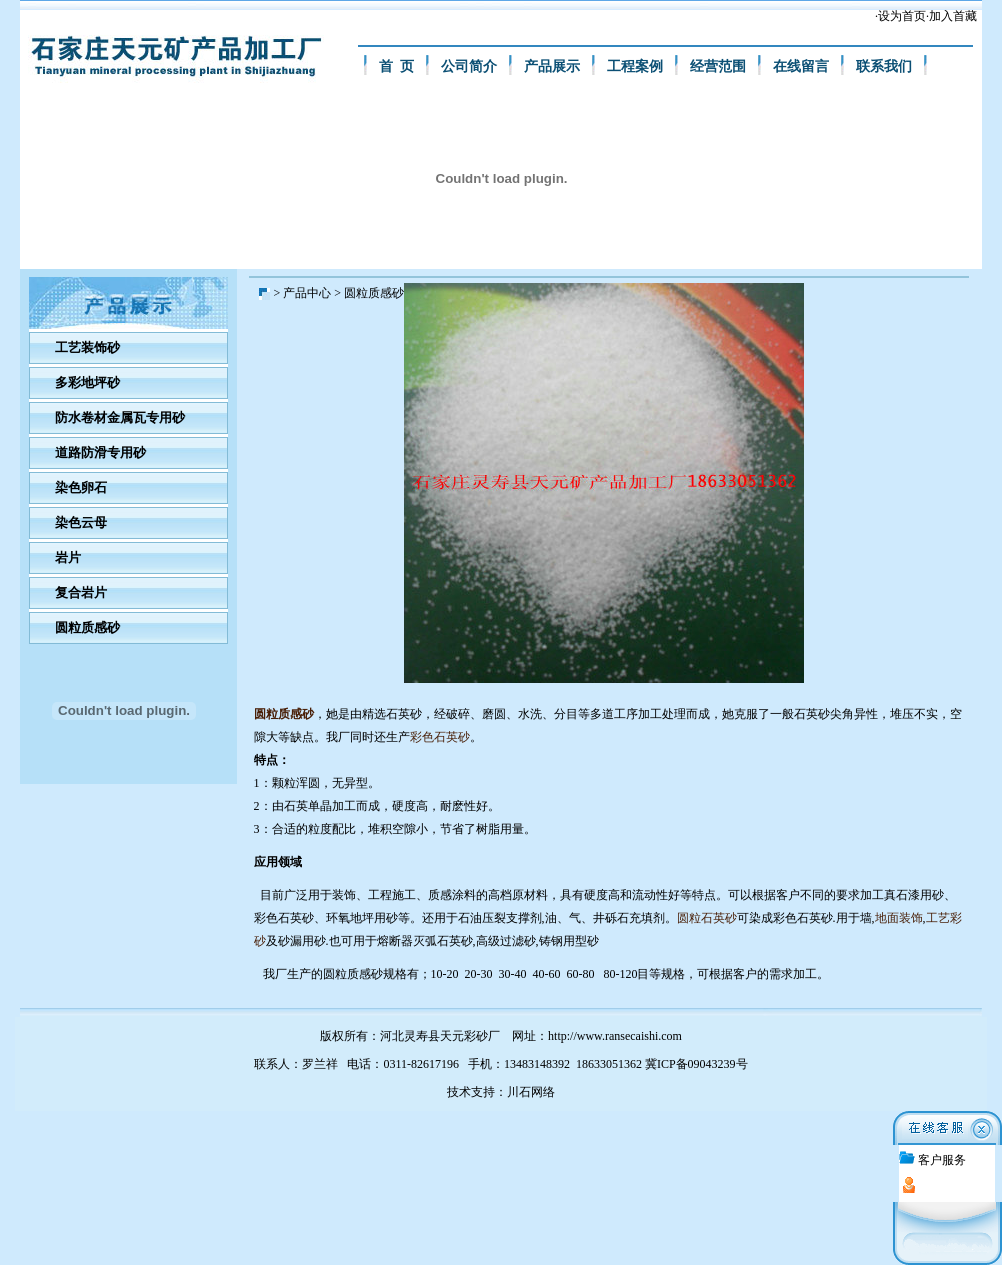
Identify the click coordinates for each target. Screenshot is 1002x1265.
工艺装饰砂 (87, 347)
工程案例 (635, 66)
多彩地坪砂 (87, 382)
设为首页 (902, 16)
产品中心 (307, 293)
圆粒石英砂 (707, 918)
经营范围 (718, 66)
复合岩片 (81, 592)
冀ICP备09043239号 (696, 1064)
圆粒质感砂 (87, 627)
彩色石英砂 (440, 737)
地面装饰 (899, 918)
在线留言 (801, 66)
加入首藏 (953, 16)
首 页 (396, 66)
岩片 (68, 557)
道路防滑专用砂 (100, 452)
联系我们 (884, 66)
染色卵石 (81, 487)
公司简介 (469, 66)
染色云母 (81, 522)
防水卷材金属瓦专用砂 (120, 417)
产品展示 (552, 66)
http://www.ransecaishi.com (615, 1036)
